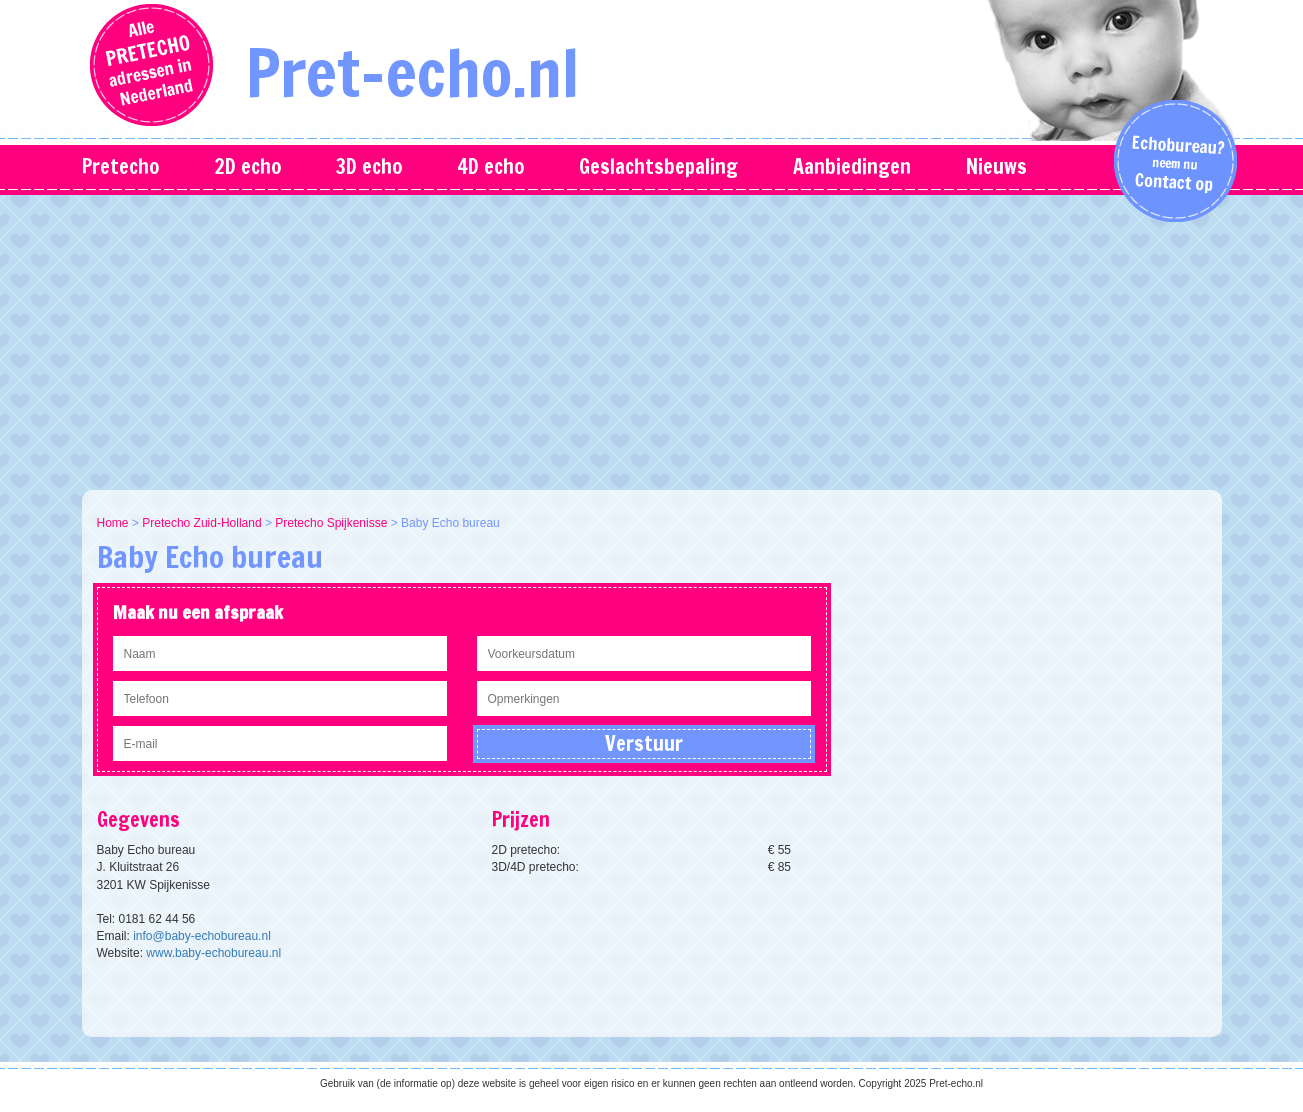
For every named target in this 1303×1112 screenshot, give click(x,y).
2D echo (247, 166)
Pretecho (120, 166)
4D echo (490, 166)
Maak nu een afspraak (198, 612)
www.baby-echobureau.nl (213, 953)
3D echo (369, 166)
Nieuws (996, 166)
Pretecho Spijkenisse (331, 523)
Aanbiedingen (852, 166)
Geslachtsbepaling (658, 166)
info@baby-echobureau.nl (202, 936)
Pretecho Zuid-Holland (201, 523)
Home (113, 523)
